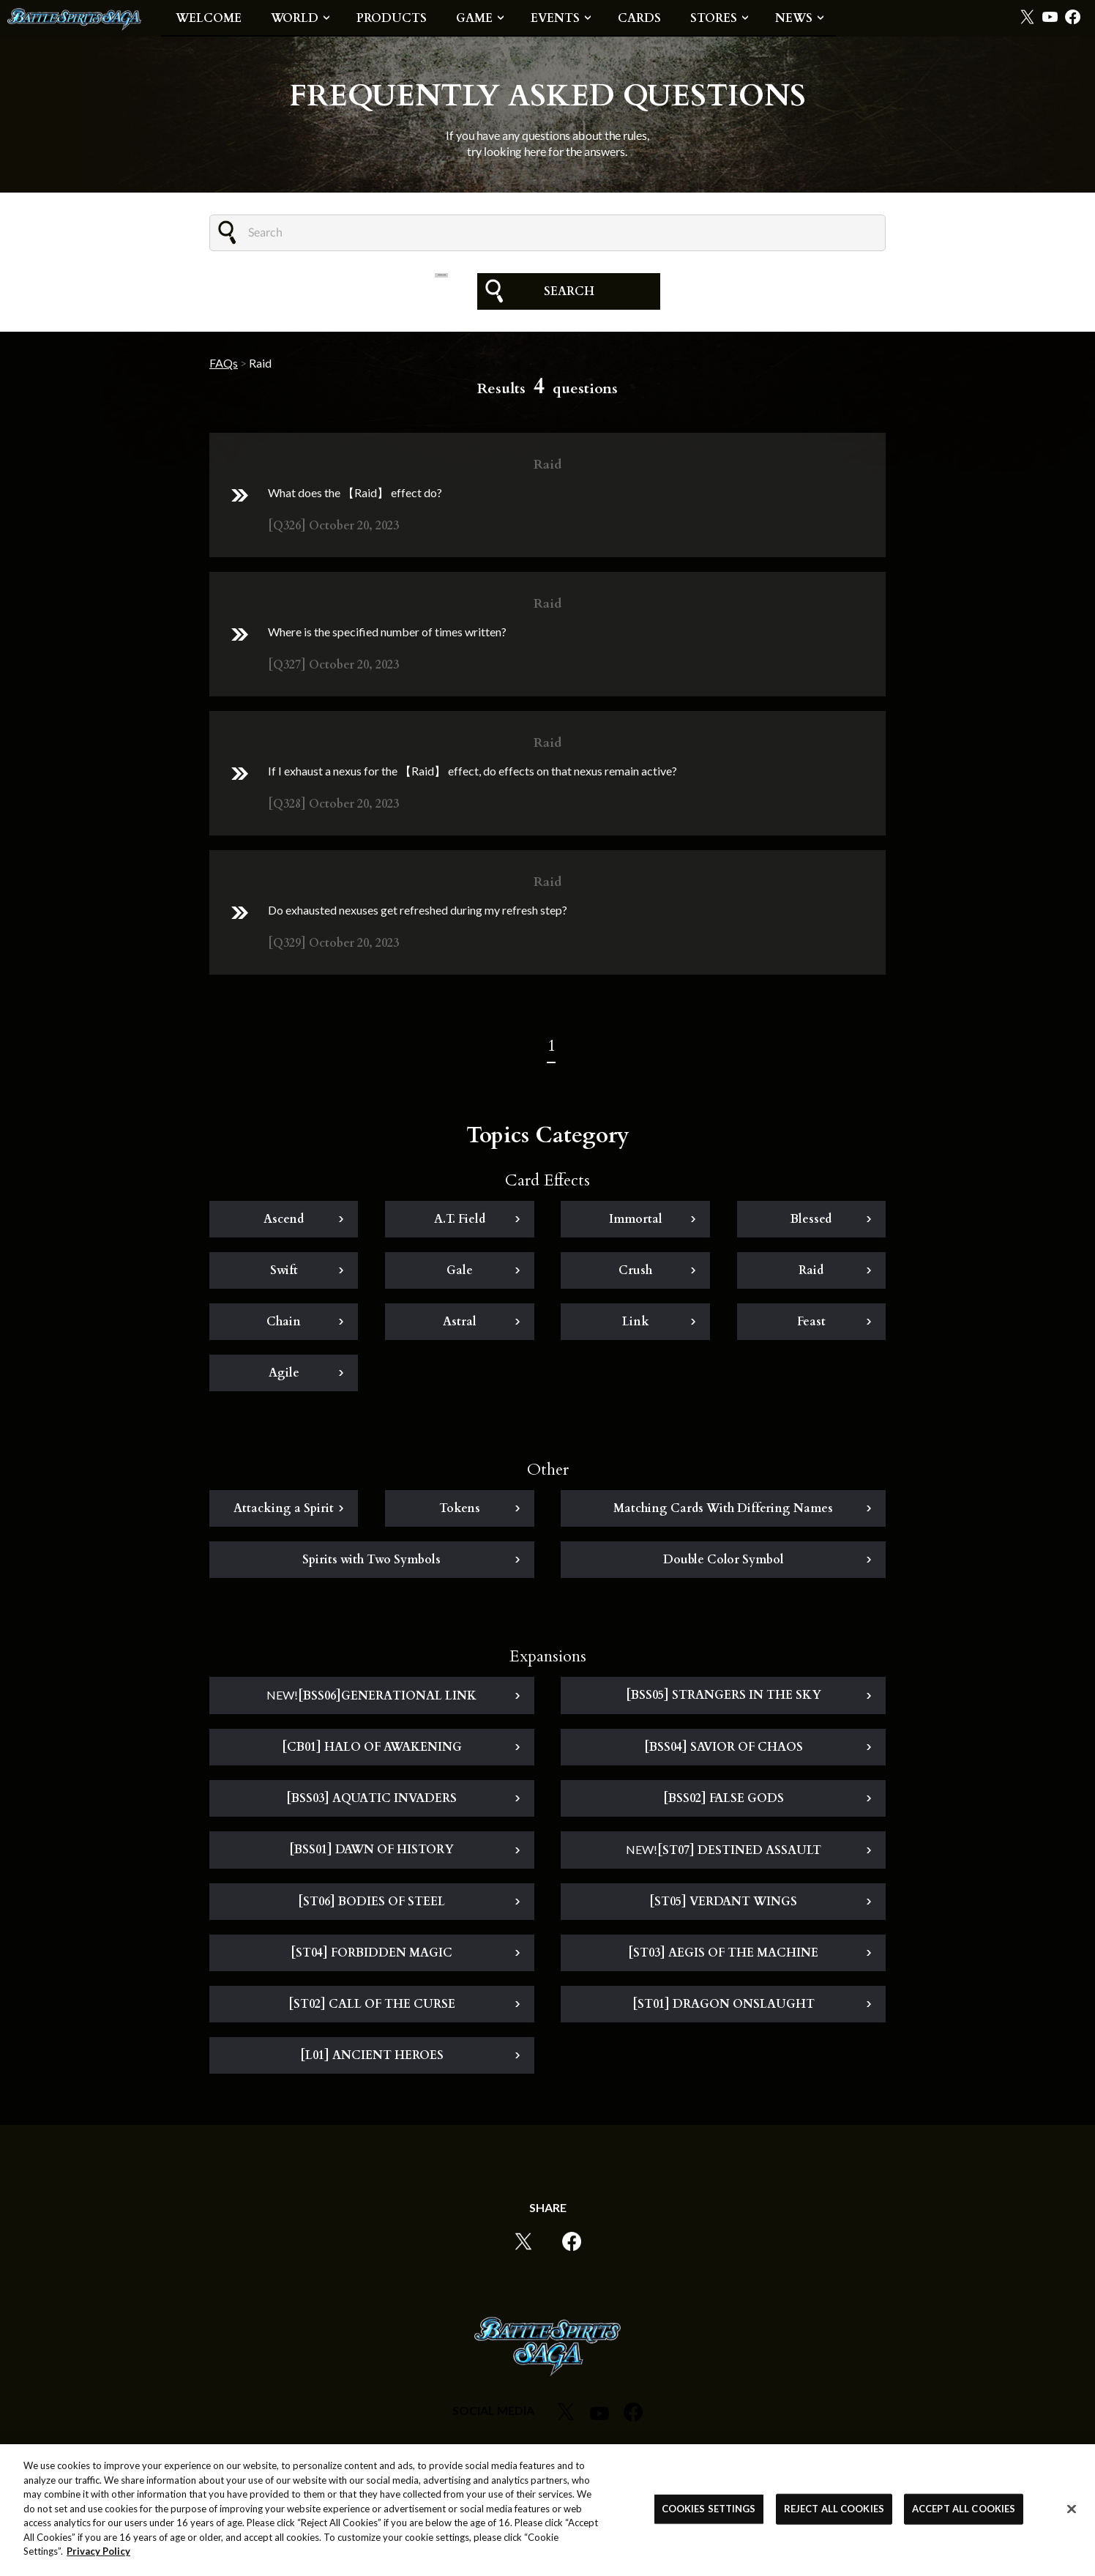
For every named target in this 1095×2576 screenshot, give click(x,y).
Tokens (459, 1512)
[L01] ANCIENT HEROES (372, 2059)
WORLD (294, 18)
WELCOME (209, 18)
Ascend (284, 1223)
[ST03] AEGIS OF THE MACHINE (723, 1956)
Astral (460, 1325)
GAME (474, 18)
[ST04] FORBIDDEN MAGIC (371, 1956)
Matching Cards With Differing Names (723, 1512)
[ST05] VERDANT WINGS (723, 1905)
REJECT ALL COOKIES (834, 2508)
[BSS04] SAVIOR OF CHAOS (723, 1751)
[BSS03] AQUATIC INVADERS (371, 1802)
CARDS (639, 18)
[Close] (1071, 2509)
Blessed (811, 1223)
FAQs (223, 363)
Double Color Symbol (723, 1563)
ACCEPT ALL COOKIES (963, 2508)
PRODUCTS (391, 18)
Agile (284, 1377)
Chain (283, 1325)
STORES (713, 18)
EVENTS (555, 18)
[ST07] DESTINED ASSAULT (723, 1854)
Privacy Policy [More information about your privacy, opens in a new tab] (98, 2552)
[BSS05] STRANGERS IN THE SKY (723, 1699)
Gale (459, 1274)
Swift (284, 1274)
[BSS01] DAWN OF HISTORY (371, 1853)
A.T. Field (459, 1223)
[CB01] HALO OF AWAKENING (372, 1751)
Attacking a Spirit (283, 1512)
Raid (811, 1274)
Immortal (635, 1223)
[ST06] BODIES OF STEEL (371, 1905)
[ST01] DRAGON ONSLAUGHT (723, 2008)
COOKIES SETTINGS (709, 2508)
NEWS (793, 18)
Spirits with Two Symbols (371, 1563)
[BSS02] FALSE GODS (723, 1802)
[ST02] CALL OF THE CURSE (371, 2008)
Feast (811, 1325)
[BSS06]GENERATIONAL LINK (371, 1699)
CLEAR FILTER (441, 291)
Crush (635, 1274)
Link (635, 1325)
